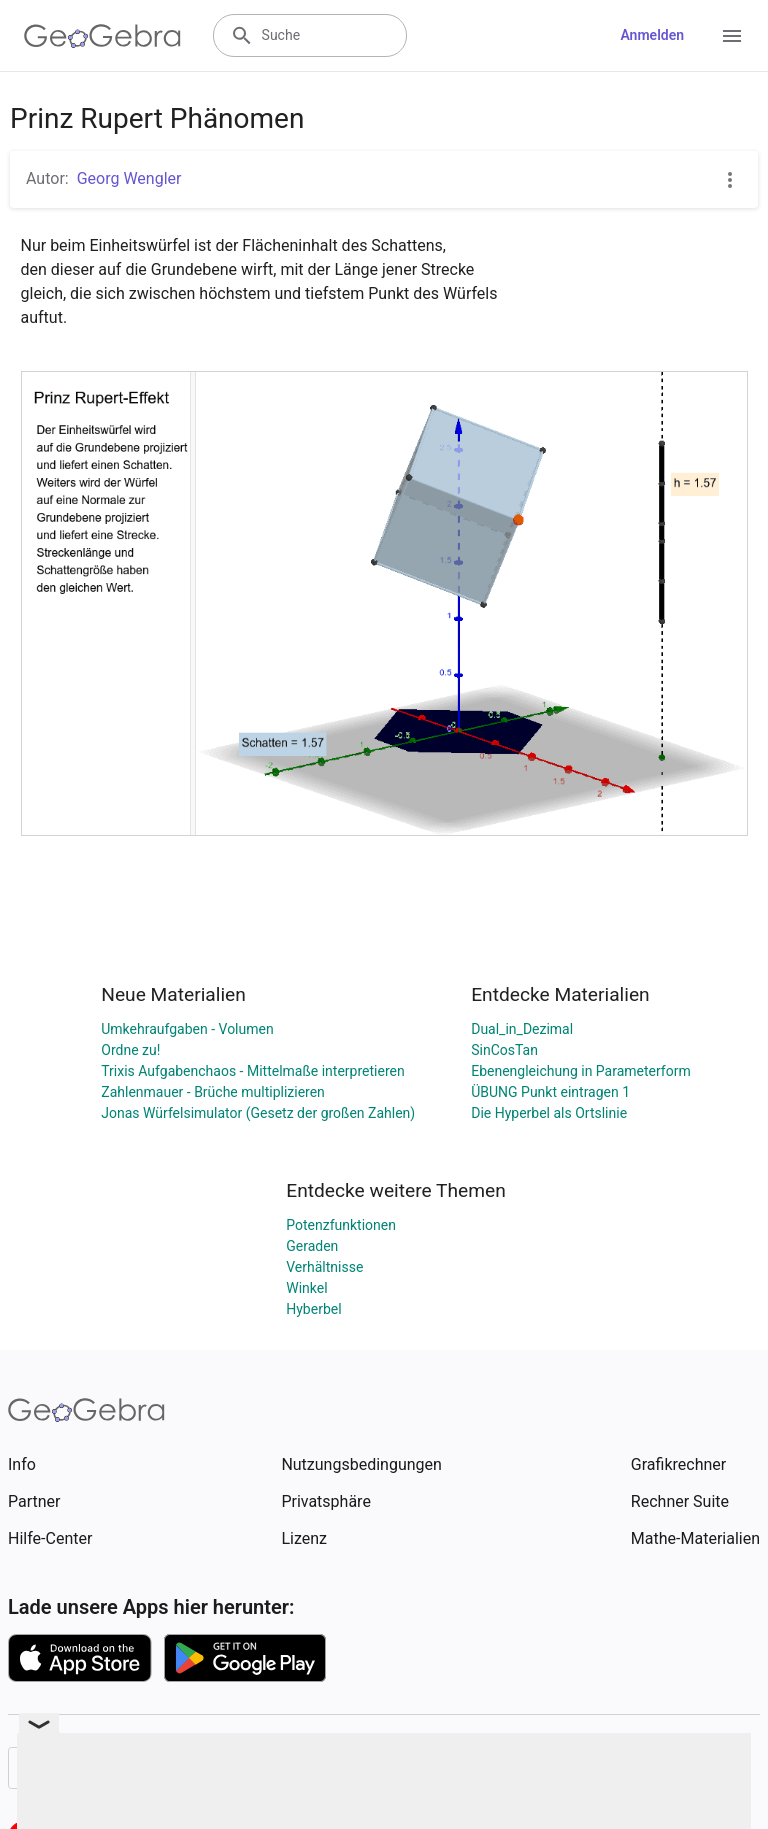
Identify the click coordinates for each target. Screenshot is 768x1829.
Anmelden (652, 35)
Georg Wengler (129, 178)
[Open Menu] (732, 36)
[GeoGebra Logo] (102, 36)
